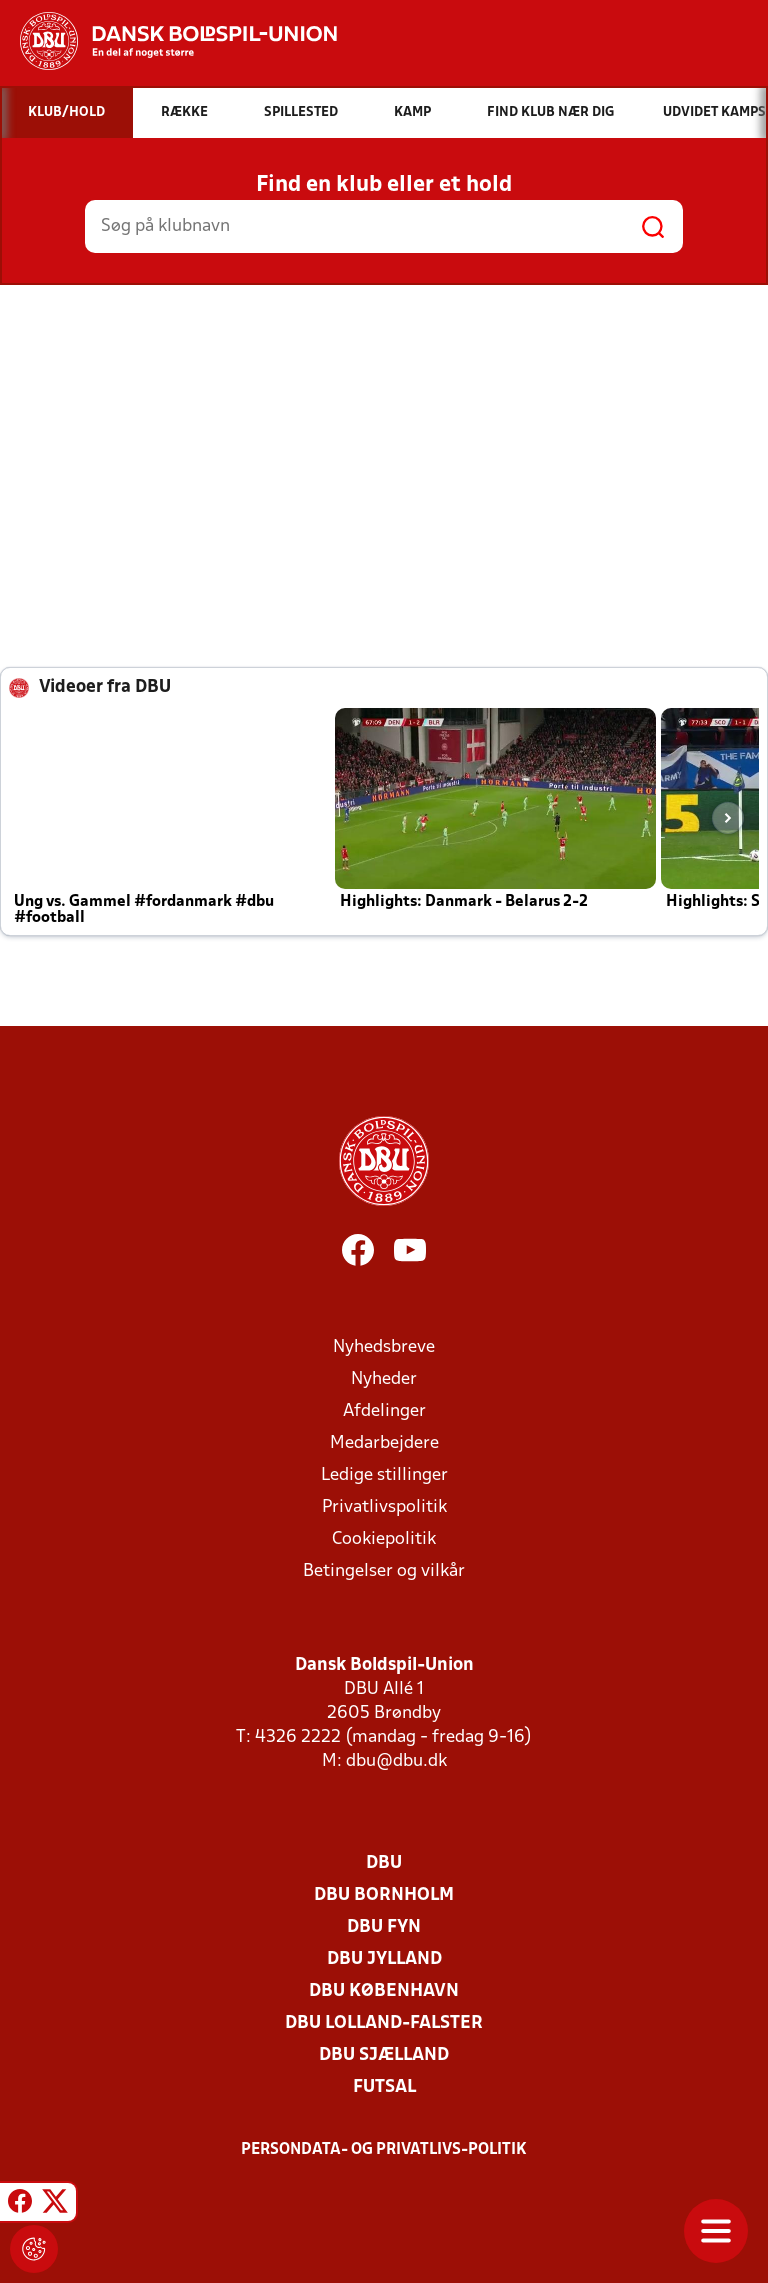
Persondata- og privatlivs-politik (384, 2150)
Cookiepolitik (384, 1539)
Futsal (384, 2087)
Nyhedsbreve (384, 1347)
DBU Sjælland (384, 2055)
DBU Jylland (384, 1959)
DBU (384, 1863)
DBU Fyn (384, 1927)
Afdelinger (384, 1411)
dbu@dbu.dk (396, 1761)
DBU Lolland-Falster (384, 2023)
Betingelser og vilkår (384, 1571)
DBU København (384, 1991)
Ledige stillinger (384, 1475)
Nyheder (384, 1379)
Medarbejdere (384, 1443)
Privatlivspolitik (384, 1507)
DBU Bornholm (384, 1895)
